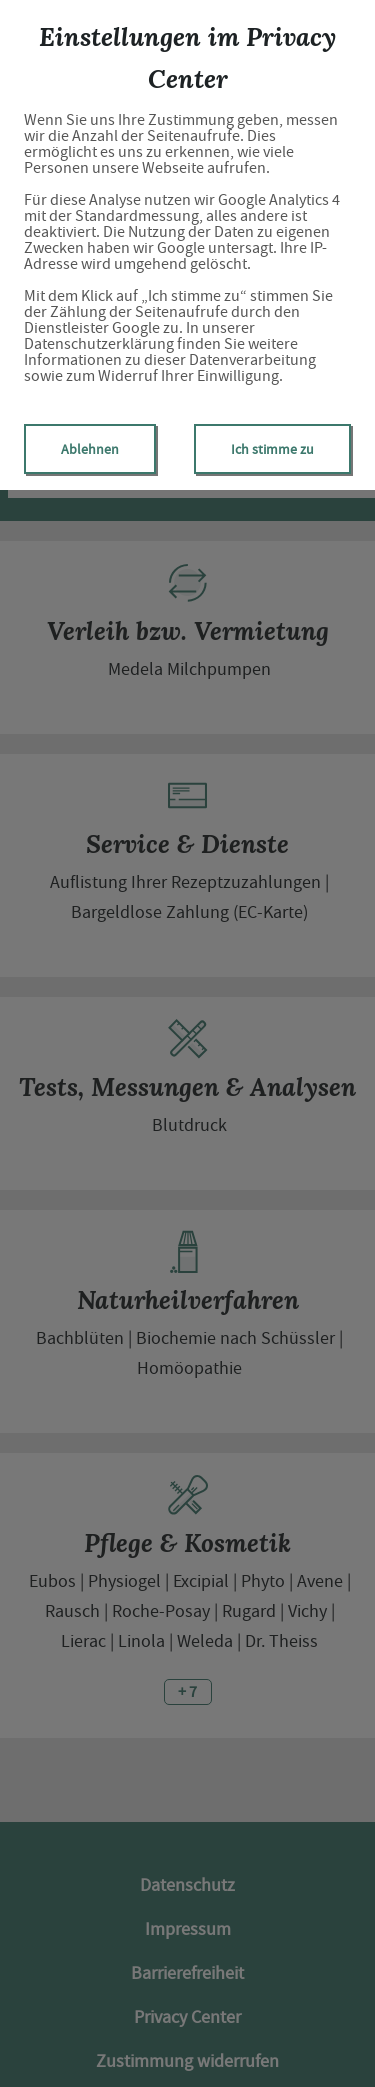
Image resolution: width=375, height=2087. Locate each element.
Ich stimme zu (272, 449)
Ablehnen (90, 449)
